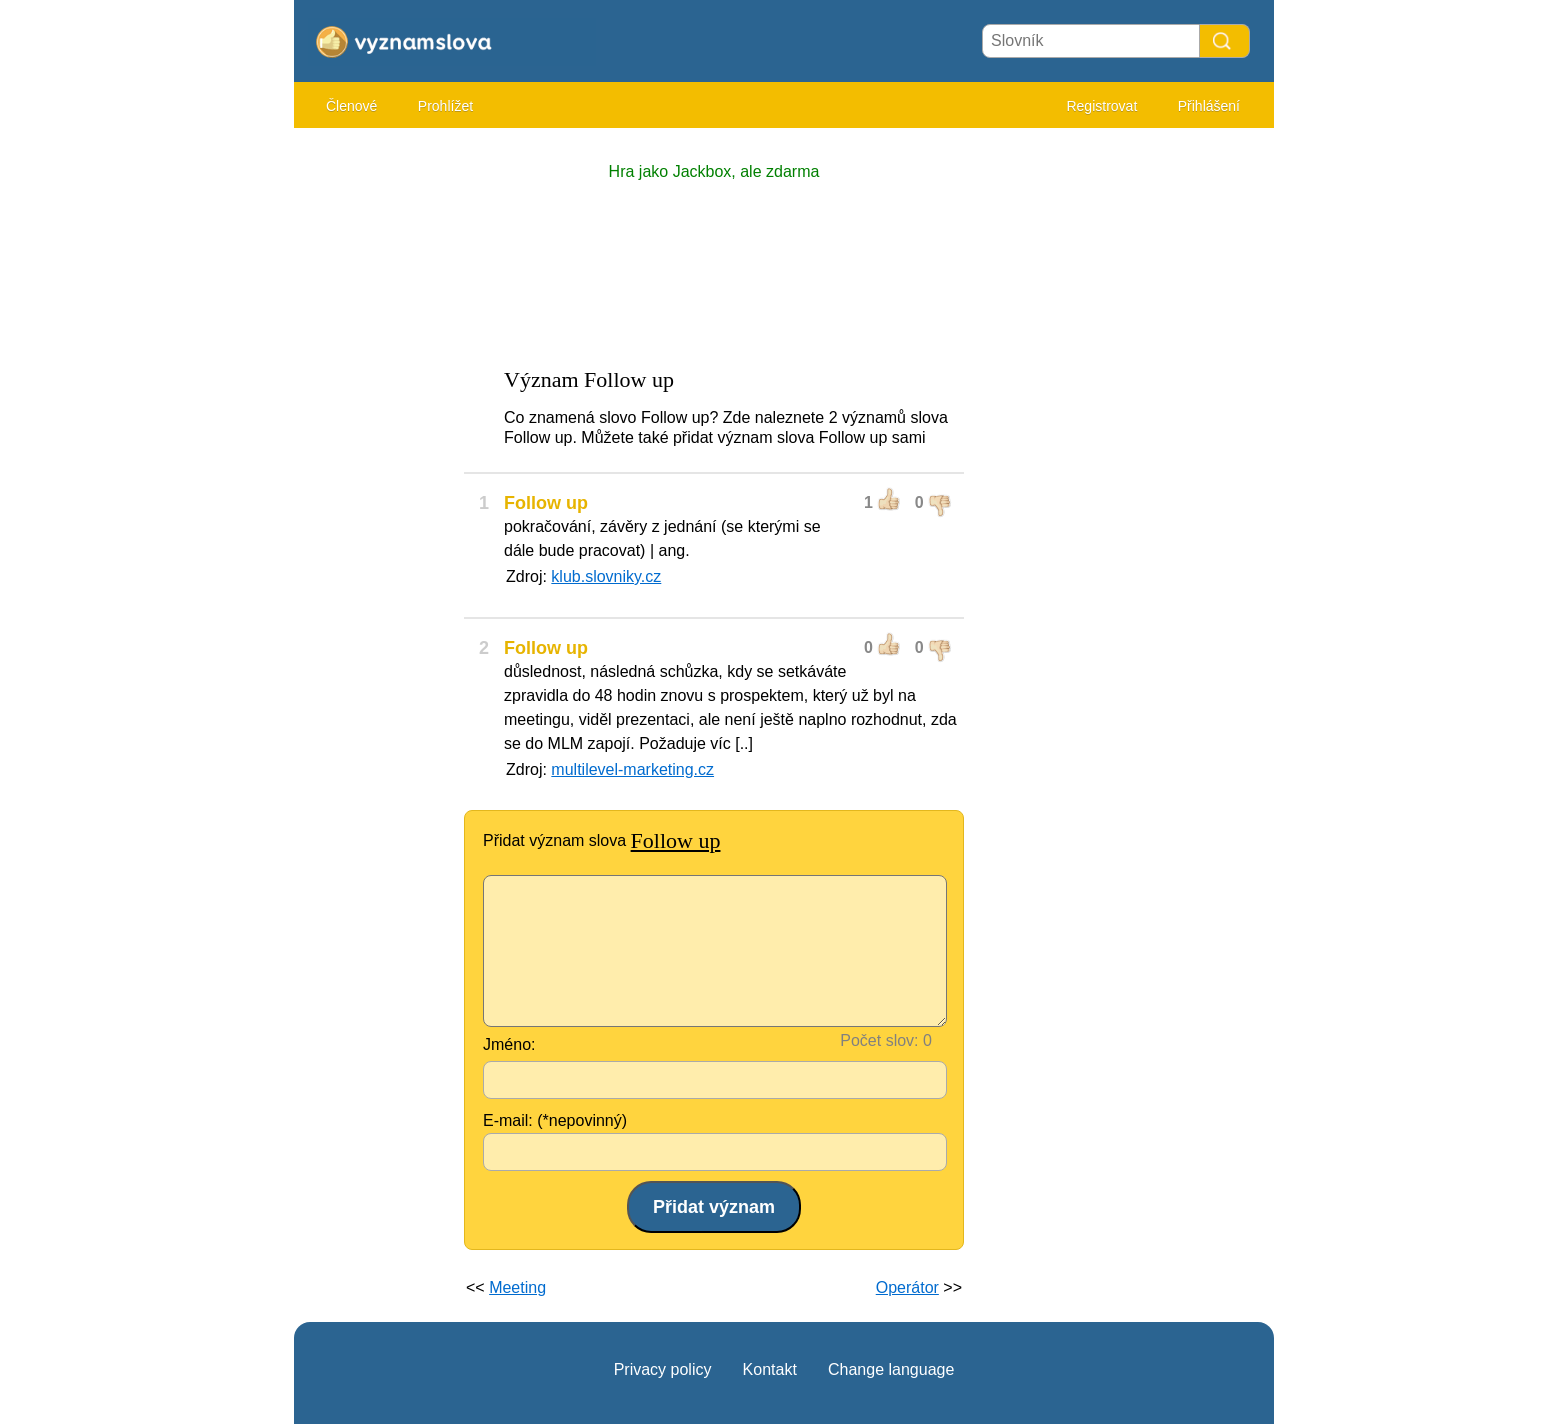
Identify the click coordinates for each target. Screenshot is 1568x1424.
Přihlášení (1209, 106)
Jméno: (509, 1044)
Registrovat (1101, 106)
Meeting (517, 1287)
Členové (351, 106)
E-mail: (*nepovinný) (555, 1120)
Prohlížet (445, 106)
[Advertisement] (374, 440)
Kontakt (770, 1369)
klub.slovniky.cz (606, 576)
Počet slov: (879, 1040)
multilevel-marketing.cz (632, 769)
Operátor (907, 1287)
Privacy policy (663, 1369)
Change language (891, 1369)
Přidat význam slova (601, 840)
